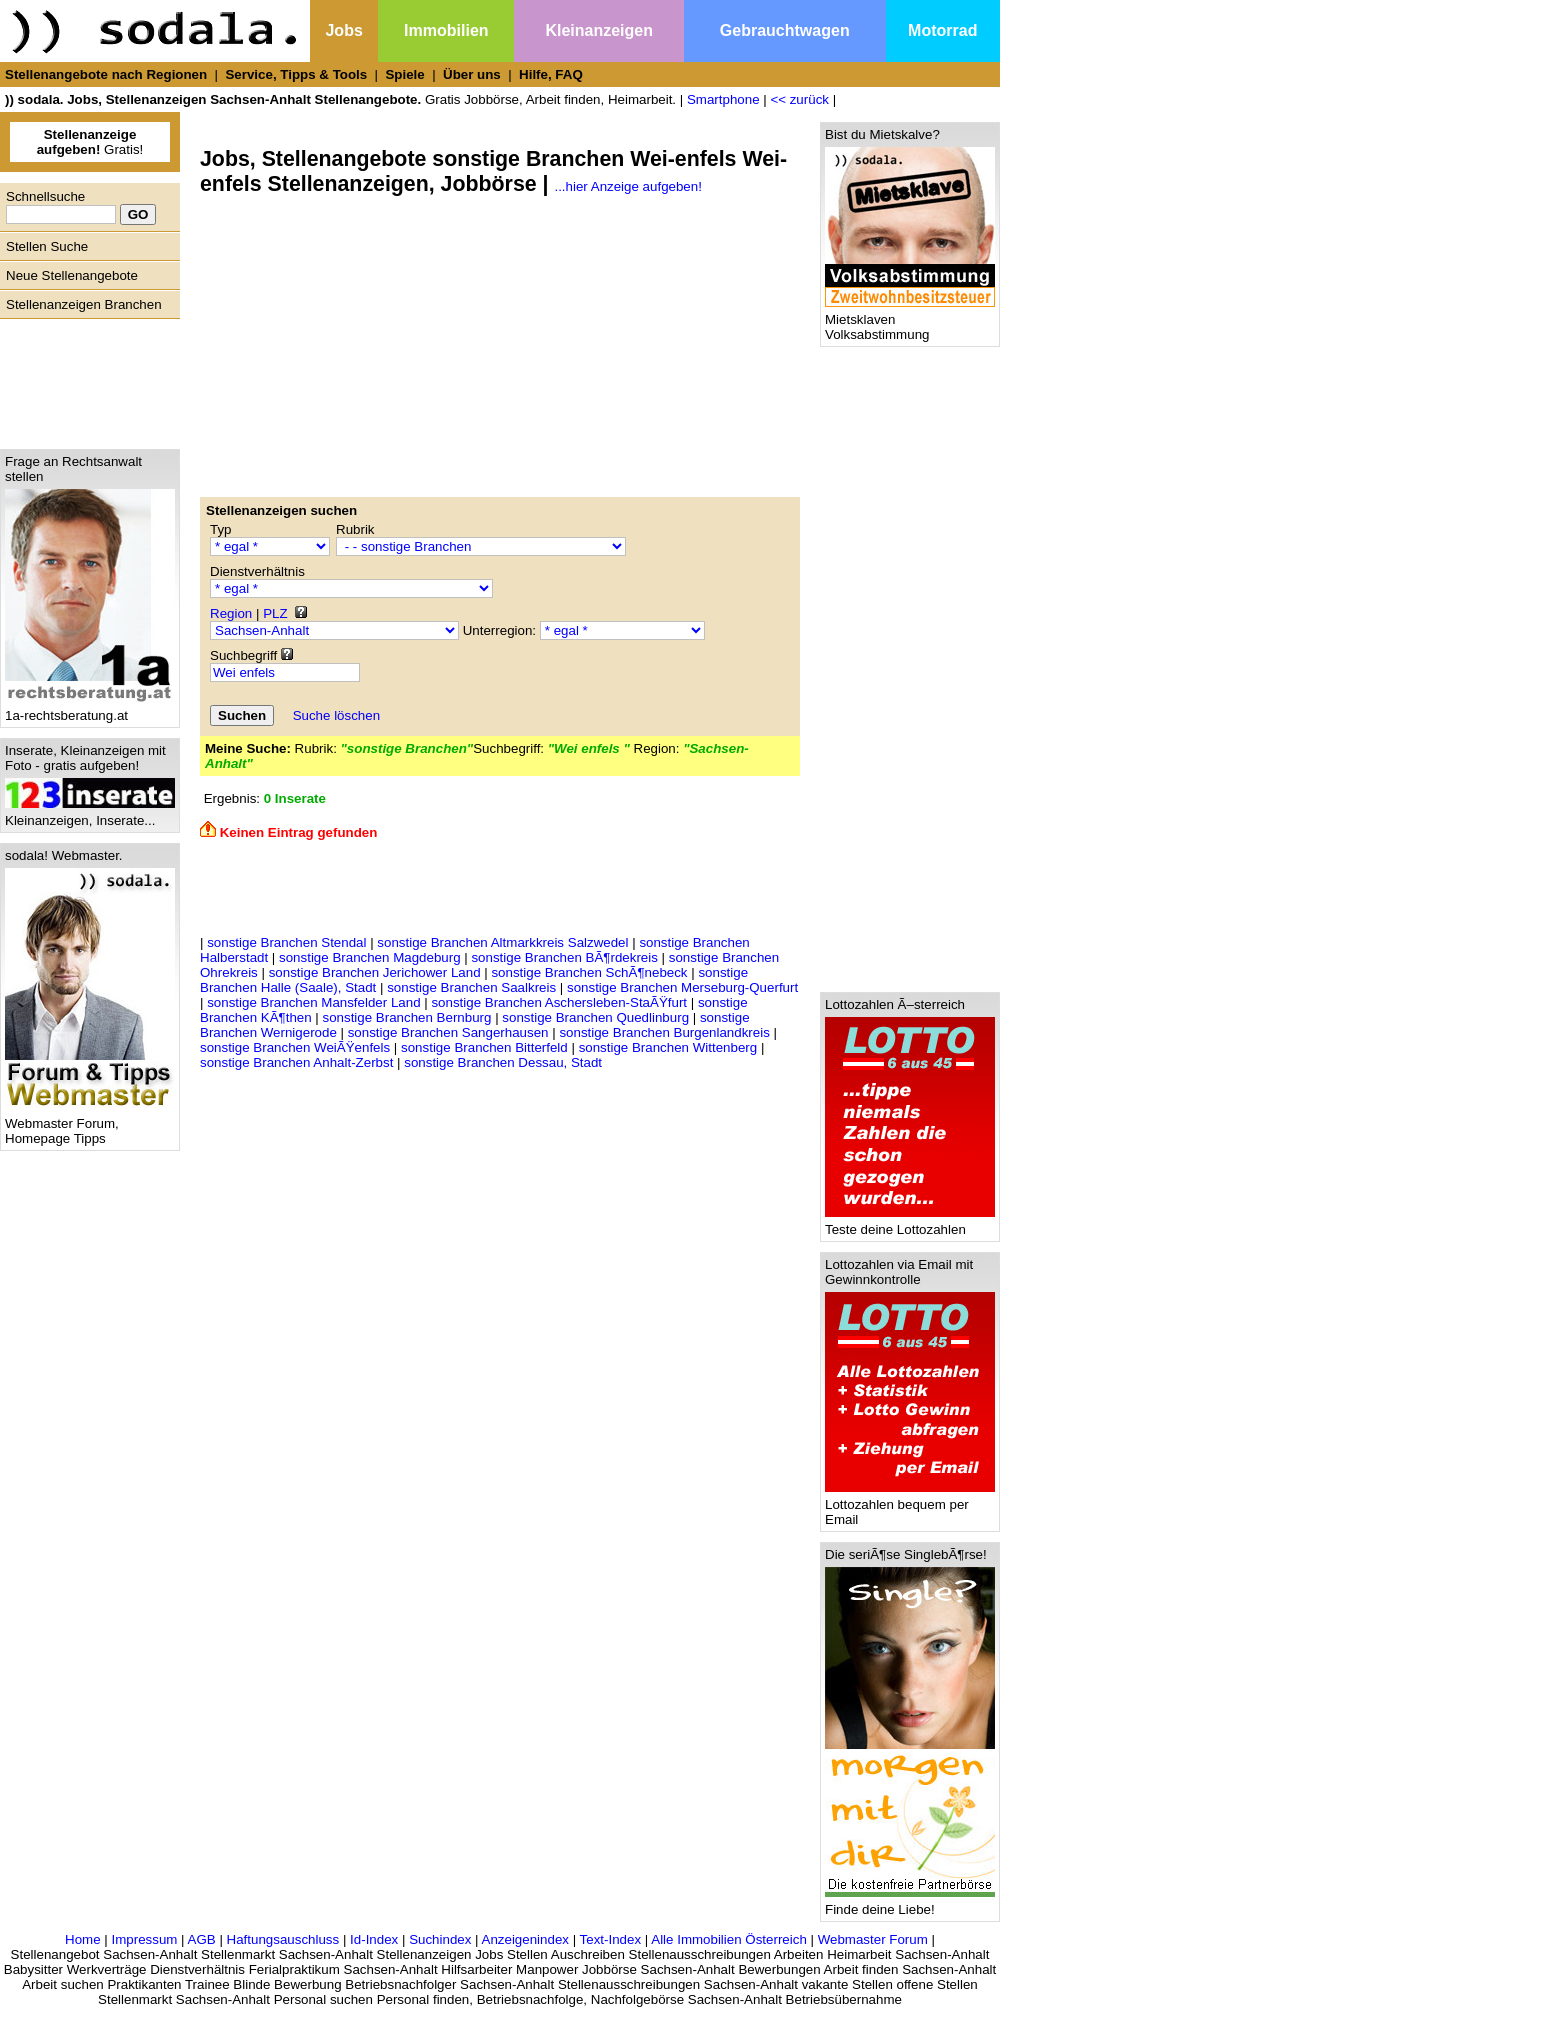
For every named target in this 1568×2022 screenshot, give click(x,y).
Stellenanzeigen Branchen (84, 304)
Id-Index (374, 1939)
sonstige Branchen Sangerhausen (448, 1032)
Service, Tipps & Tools (296, 74)
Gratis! (90, 142)
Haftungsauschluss (283, 1939)
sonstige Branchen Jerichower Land (375, 972)
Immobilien (446, 30)
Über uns (472, 74)
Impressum (144, 1939)
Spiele (404, 74)
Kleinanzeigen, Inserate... (90, 814)
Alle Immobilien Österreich (729, 1939)
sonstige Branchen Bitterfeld (484, 1047)
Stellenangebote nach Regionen (106, 74)
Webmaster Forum (873, 1939)
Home (83, 1939)
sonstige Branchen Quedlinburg (595, 1017)
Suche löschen (336, 715)
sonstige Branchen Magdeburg (370, 957)
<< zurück (799, 99)
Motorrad (942, 30)
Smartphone (723, 99)
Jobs (343, 30)
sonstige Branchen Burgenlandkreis (664, 1032)
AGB (202, 1939)
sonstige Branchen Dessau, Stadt (503, 1062)
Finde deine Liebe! (910, 1903)
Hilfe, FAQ (551, 74)
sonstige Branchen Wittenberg (668, 1047)
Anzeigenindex (525, 1939)
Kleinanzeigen (599, 30)
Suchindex (440, 1939)
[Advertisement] (85, 379)
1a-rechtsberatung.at (90, 709)
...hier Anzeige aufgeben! (627, 186)
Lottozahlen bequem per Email (910, 1506)
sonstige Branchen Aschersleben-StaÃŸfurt (559, 1002)
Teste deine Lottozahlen (910, 1223)
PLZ (275, 613)
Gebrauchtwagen (785, 30)
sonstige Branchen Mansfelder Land (313, 1002)
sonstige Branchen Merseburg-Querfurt (682, 987)
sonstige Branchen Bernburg (407, 1017)
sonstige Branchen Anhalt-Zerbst (296, 1062)
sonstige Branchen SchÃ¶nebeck (589, 972)
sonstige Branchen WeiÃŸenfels (295, 1047)
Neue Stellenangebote (72, 275)
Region (231, 613)
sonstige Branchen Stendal (286, 942)
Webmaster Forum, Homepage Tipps (90, 1125)
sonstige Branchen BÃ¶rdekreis (564, 957)
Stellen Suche (47, 246)
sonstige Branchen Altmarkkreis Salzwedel (502, 942)
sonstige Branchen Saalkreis (471, 987)
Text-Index (611, 1939)
